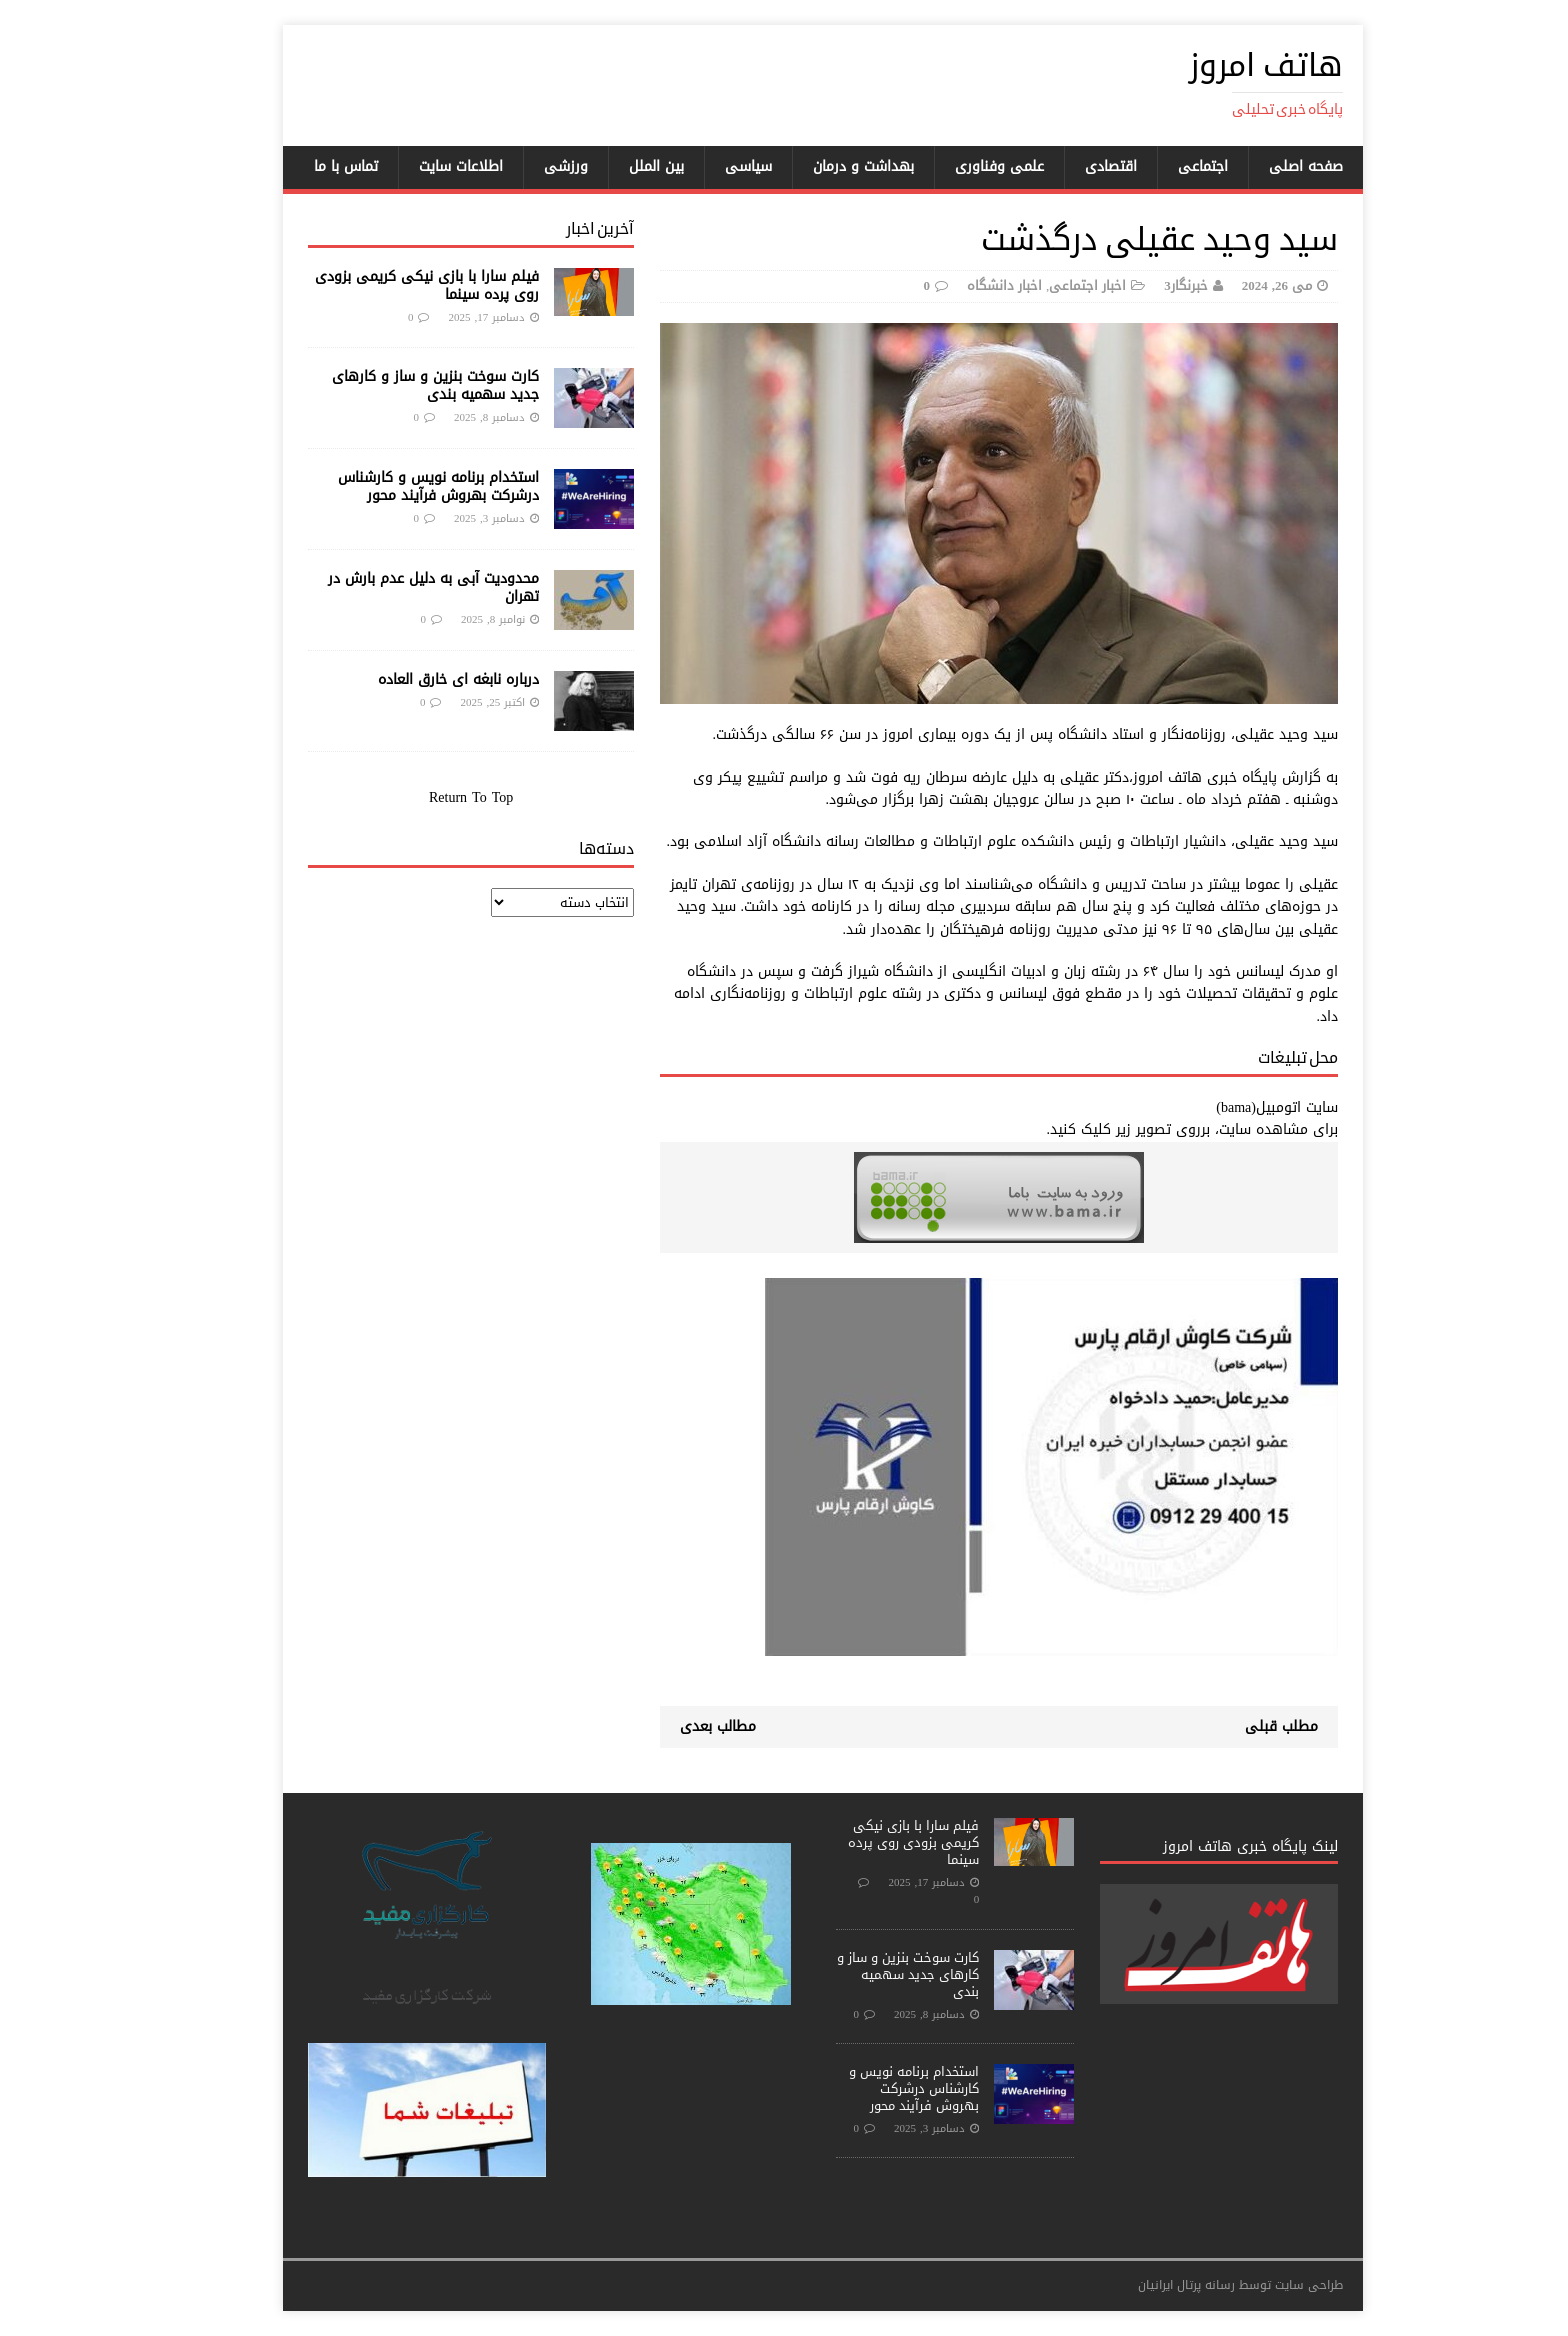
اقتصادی (1072, 166)
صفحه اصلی (1267, 166)
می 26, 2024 (1238, 285)
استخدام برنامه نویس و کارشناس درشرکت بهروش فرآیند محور (399, 486)
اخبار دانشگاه (965, 285)
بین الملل (617, 166)
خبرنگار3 (1147, 285)
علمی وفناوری (960, 166)
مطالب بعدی (679, 1726)
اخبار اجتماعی (1048, 285)
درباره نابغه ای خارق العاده (419, 679)
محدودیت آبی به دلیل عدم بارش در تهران (394, 587)
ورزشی (527, 166)
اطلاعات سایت (422, 166)
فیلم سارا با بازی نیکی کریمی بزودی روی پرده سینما (388, 285)
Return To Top (432, 797)
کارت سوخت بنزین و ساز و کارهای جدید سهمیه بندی (396, 385)
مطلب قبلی (1242, 1726)
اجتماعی (1164, 166)
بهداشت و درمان (824, 166)
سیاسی (709, 166)
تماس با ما (307, 166)
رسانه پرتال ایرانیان (1147, 2285)
